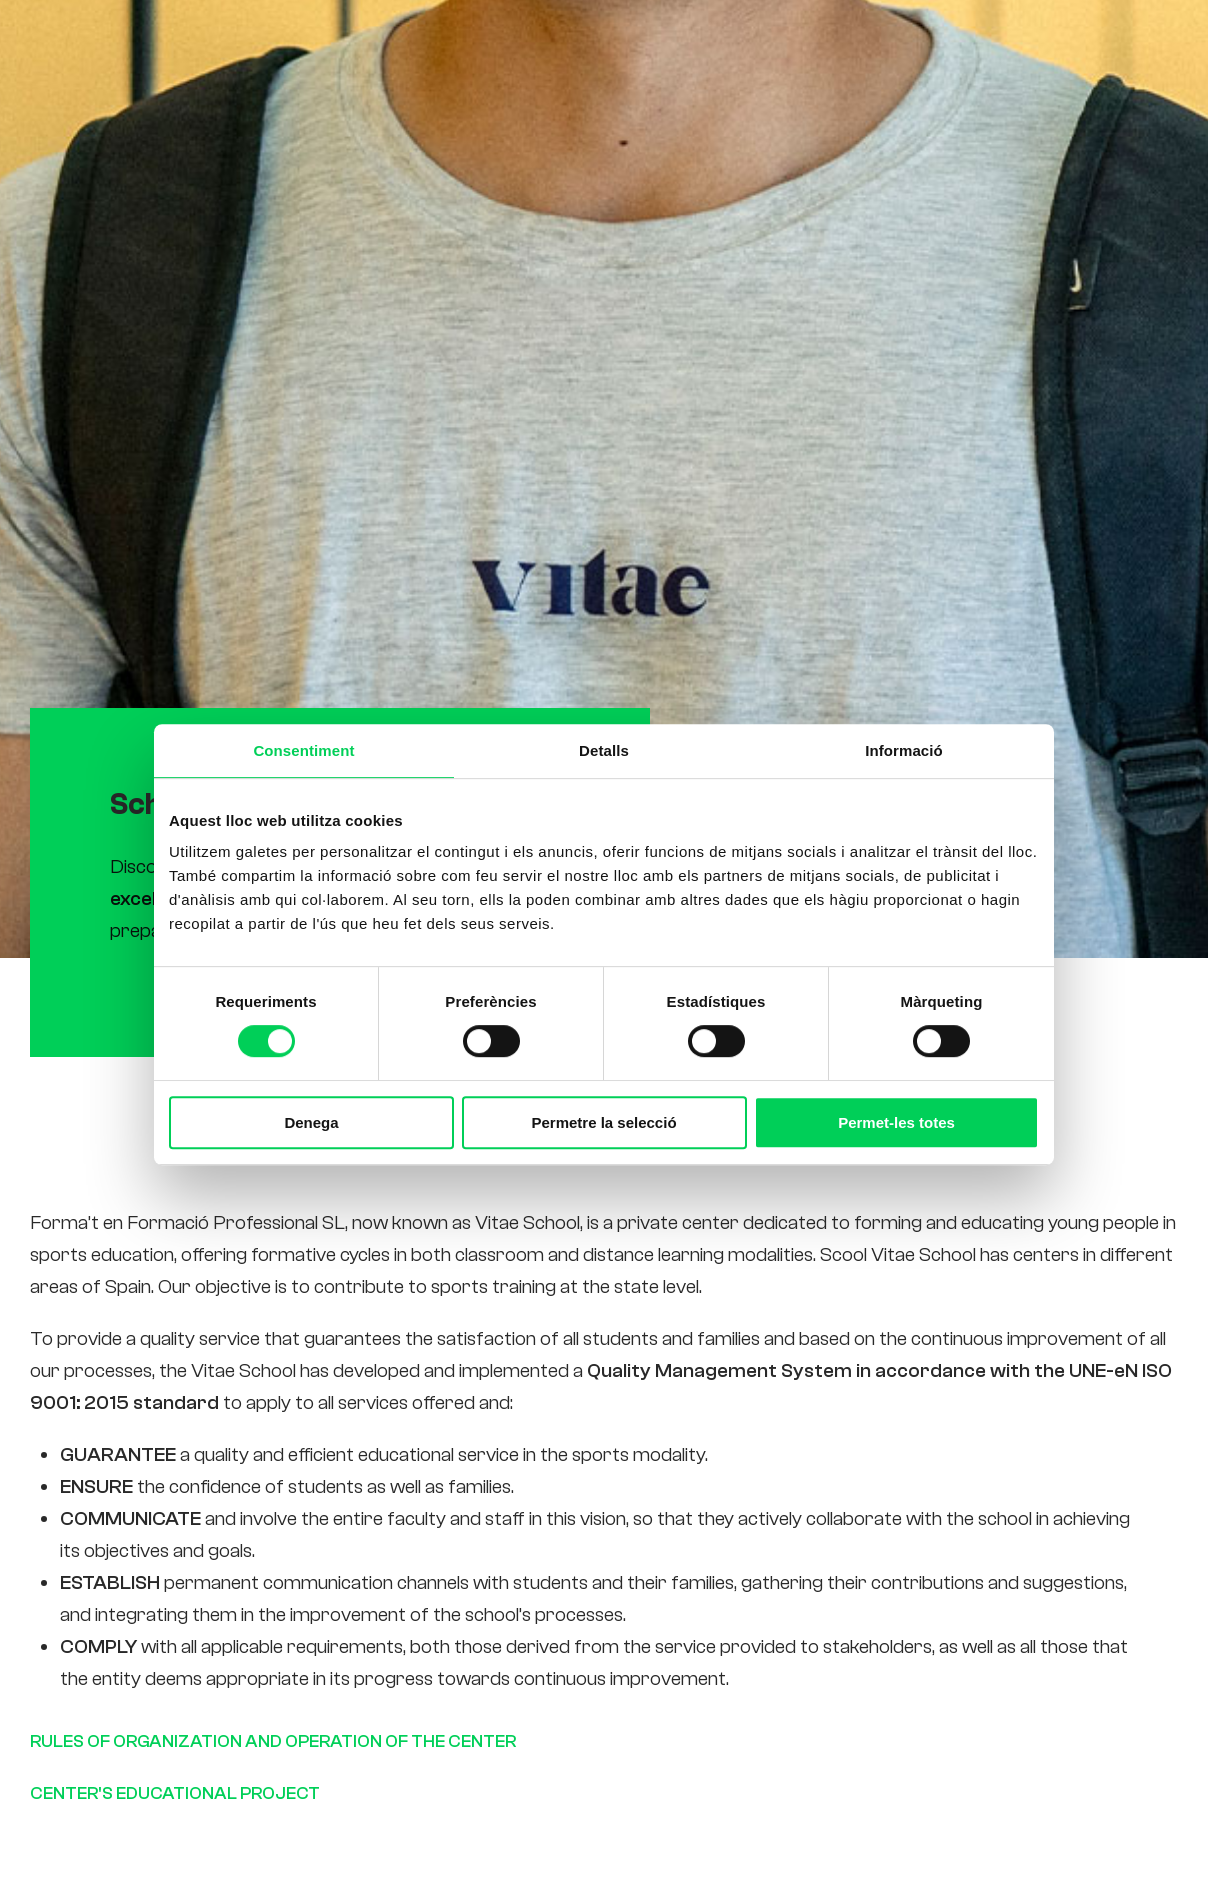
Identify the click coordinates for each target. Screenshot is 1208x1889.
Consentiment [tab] (303, 749)
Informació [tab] (904, 749)
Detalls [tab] (604, 749)
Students (769, 43)
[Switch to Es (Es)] (1072, 44)
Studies (628, 43)
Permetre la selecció (603, 1122)
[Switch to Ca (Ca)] (1026, 44)
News (855, 43)
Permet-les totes (896, 1122)
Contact (936, 43)
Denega (311, 1122)
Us (695, 43)
